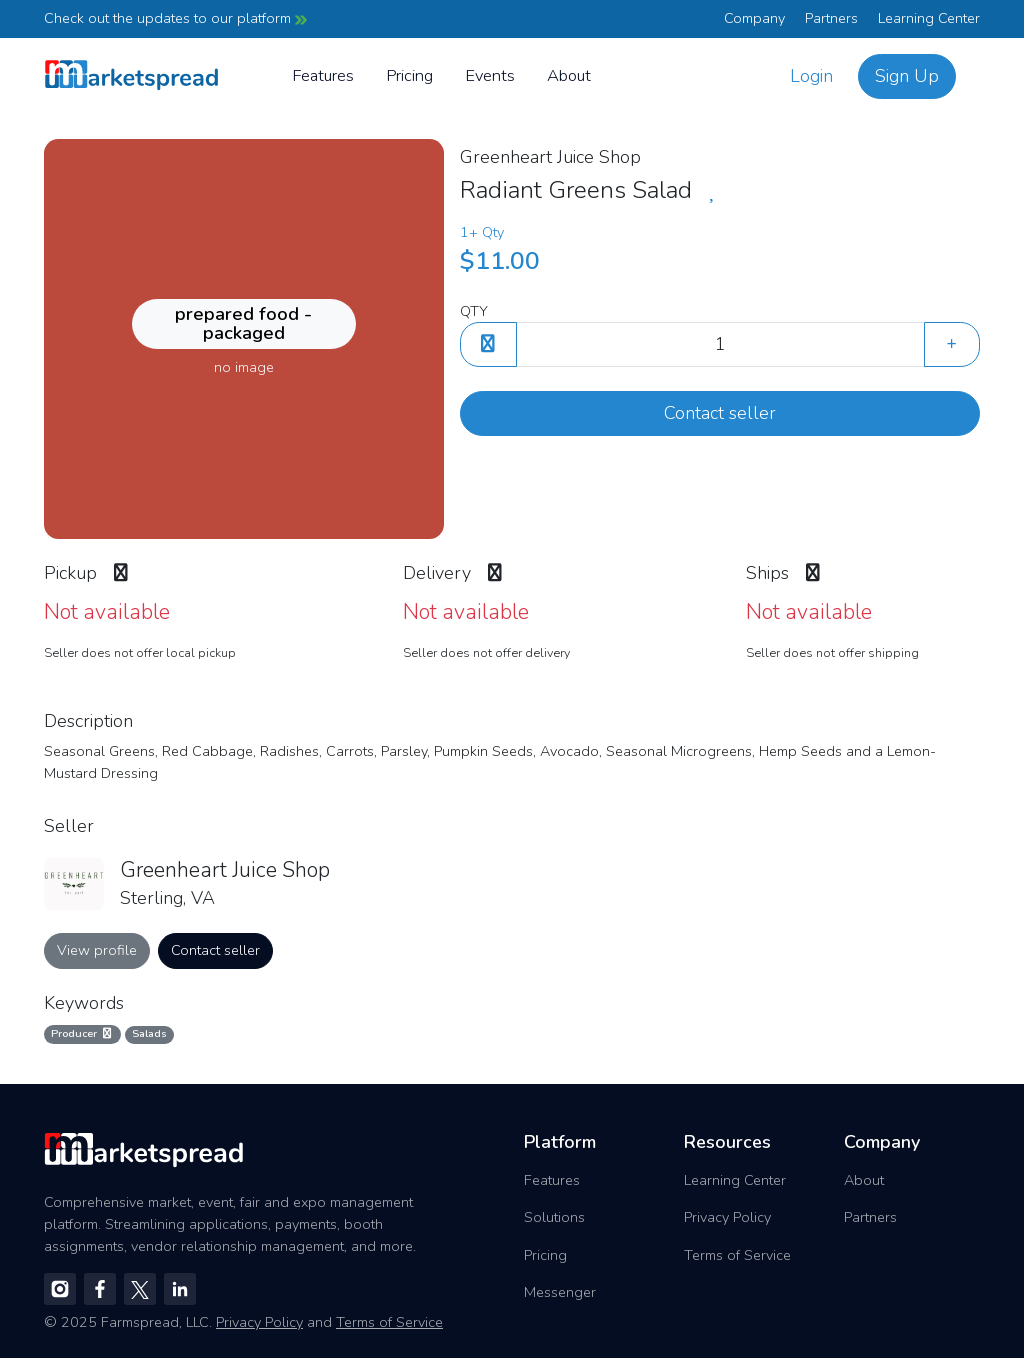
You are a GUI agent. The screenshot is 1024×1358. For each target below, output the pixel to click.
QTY (474, 311)
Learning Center (929, 18)
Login (811, 76)
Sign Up (907, 76)
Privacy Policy (727, 1217)
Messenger (560, 1292)
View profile (97, 950)
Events (490, 75)
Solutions (554, 1217)
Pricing (409, 75)
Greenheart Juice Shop (550, 157)
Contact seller (720, 413)
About (569, 75)
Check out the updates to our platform (175, 18)
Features (323, 75)
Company (754, 18)
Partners (831, 18)
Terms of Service (737, 1255)
